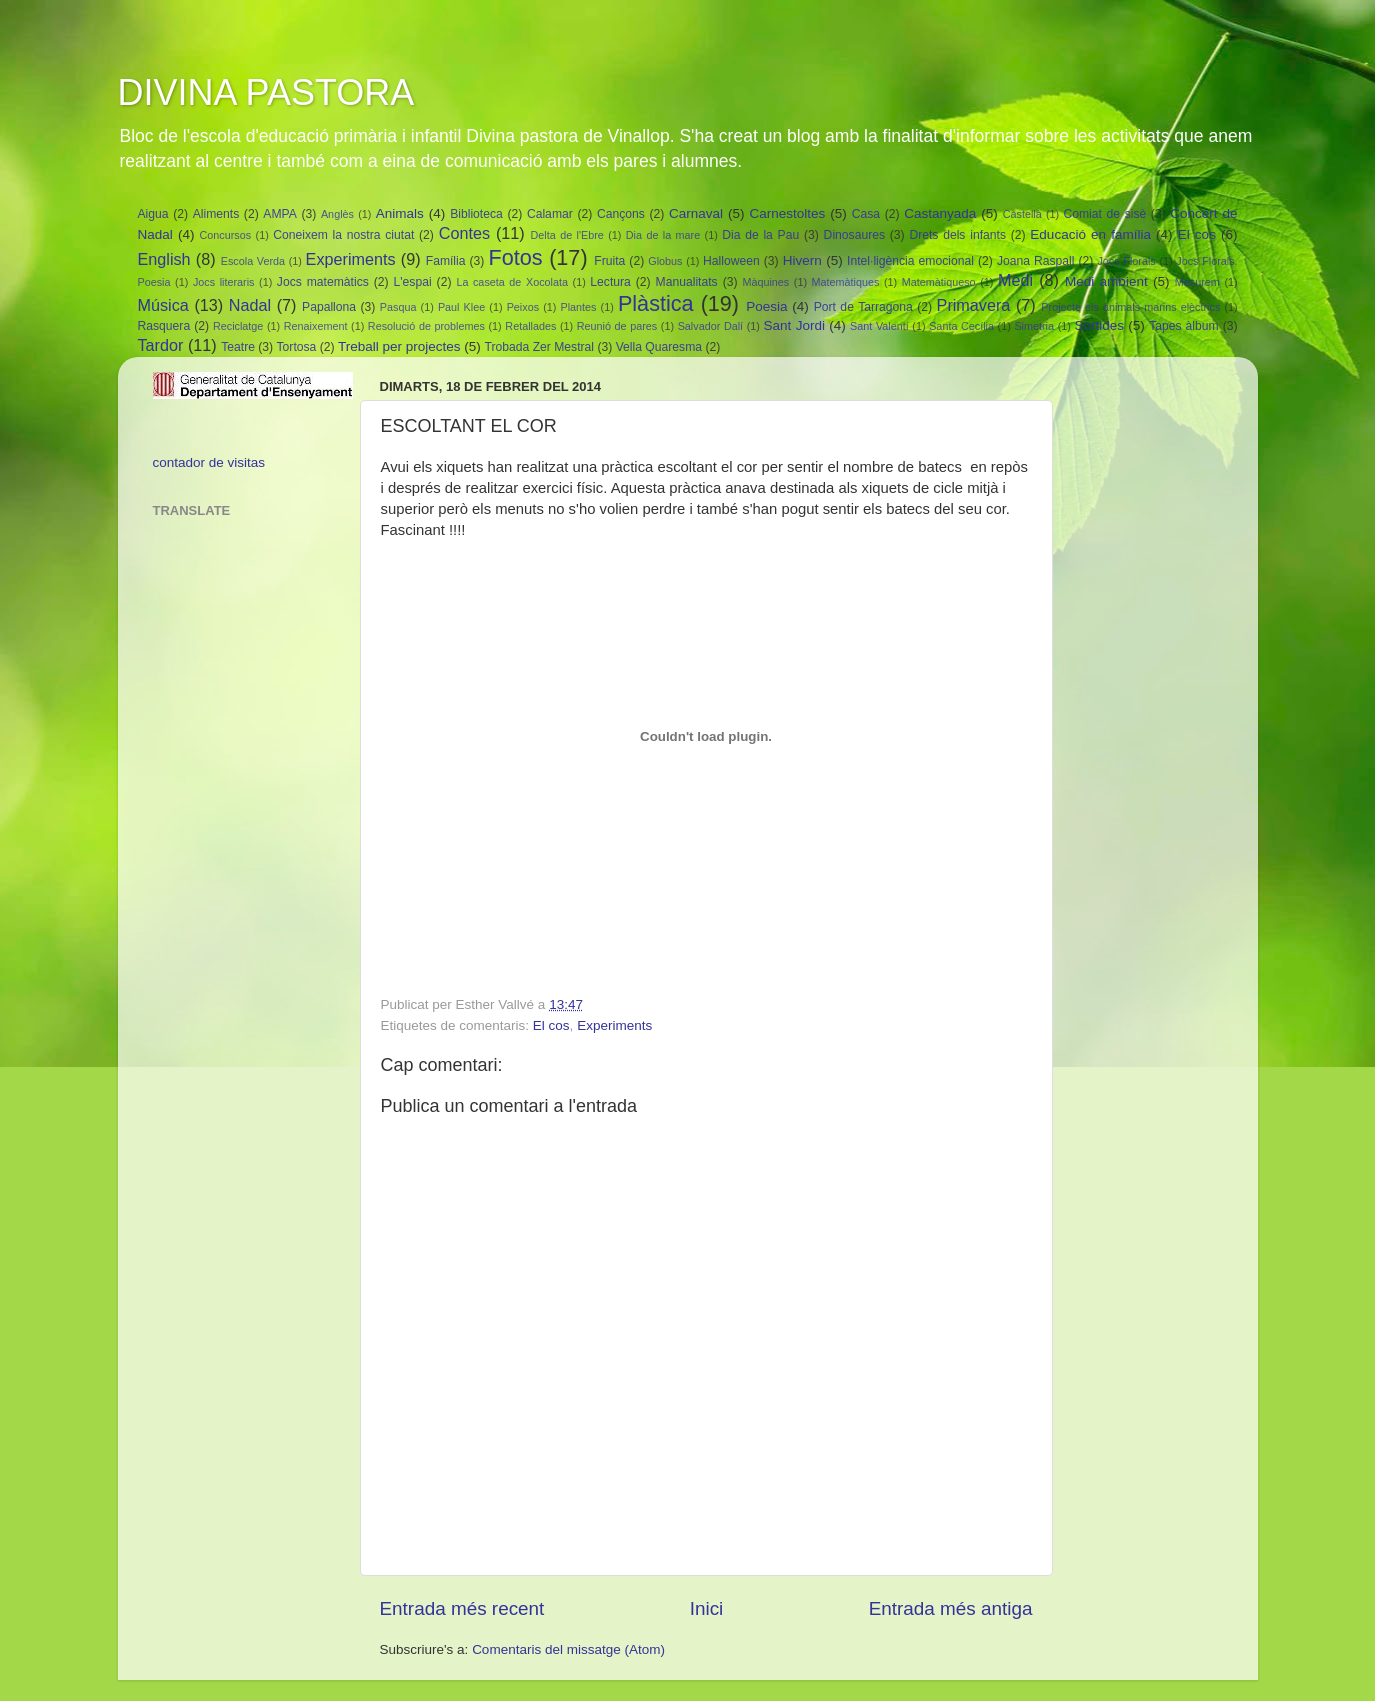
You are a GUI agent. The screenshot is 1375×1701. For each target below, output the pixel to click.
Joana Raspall (1036, 261)
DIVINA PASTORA (266, 92)
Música (163, 305)
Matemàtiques (846, 282)
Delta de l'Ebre (567, 235)
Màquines (765, 282)
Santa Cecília (961, 326)
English (164, 259)
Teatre (238, 347)
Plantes (578, 307)
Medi (1015, 280)
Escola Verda (253, 261)
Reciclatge (238, 326)
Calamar (550, 214)
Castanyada (940, 213)
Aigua (153, 214)
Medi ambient (1106, 281)
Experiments (351, 259)
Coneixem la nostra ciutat (343, 235)
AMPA (280, 214)
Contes (464, 233)
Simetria (1034, 326)
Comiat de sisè (1104, 214)
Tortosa (297, 347)
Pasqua (398, 307)
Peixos (523, 307)
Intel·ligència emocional (910, 261)
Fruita (609, 261)
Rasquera (164, 326)
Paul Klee (461, 307)
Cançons (621, 214)
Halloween (731, 261)
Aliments (216, 214)
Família (446, 261)
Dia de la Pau (760, 235)
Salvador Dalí (710, 326)
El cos (1197, 234)
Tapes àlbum (1183, 326)
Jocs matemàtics (323, 282)
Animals (400, 213)
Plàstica (656, 303)
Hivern (802, 260)
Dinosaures (854, 235)
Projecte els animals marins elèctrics (1130, 307)
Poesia (766, 306)
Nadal (250, 305)
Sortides (1099, 325)
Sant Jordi (794, 325)
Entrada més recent (462, 1608)
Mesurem (1197, 282)
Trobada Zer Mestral (540, 347)
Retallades (530, 326)
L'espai (413, 282)
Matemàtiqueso (939, 282)
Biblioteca (476, 214)
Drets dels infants (957, 235)
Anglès (337, 214)
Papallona (329, 307)
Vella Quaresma (659, 347)
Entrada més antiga (951, 1608)
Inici (707, 1608)
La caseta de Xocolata (512, 282)
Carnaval (696, 213)
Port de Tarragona (863, 307)
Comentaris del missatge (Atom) (568, 1649)
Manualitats (687, 282)
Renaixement (316, 326)
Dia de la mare (663, 235)
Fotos (515, 257)
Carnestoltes (787, 213)
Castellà (1022, 214)
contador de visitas (209, 462)
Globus (665, 261)
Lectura (610, 282)
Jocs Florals (1126, 261)
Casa (866, 214)
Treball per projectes (399, 346)
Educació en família (1090, 234)
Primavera (974, 305)
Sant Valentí (879, 326)
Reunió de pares (617, 326)
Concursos (226, 235)
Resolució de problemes (426, 326)
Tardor (161, 345)
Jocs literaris (224, 282)
